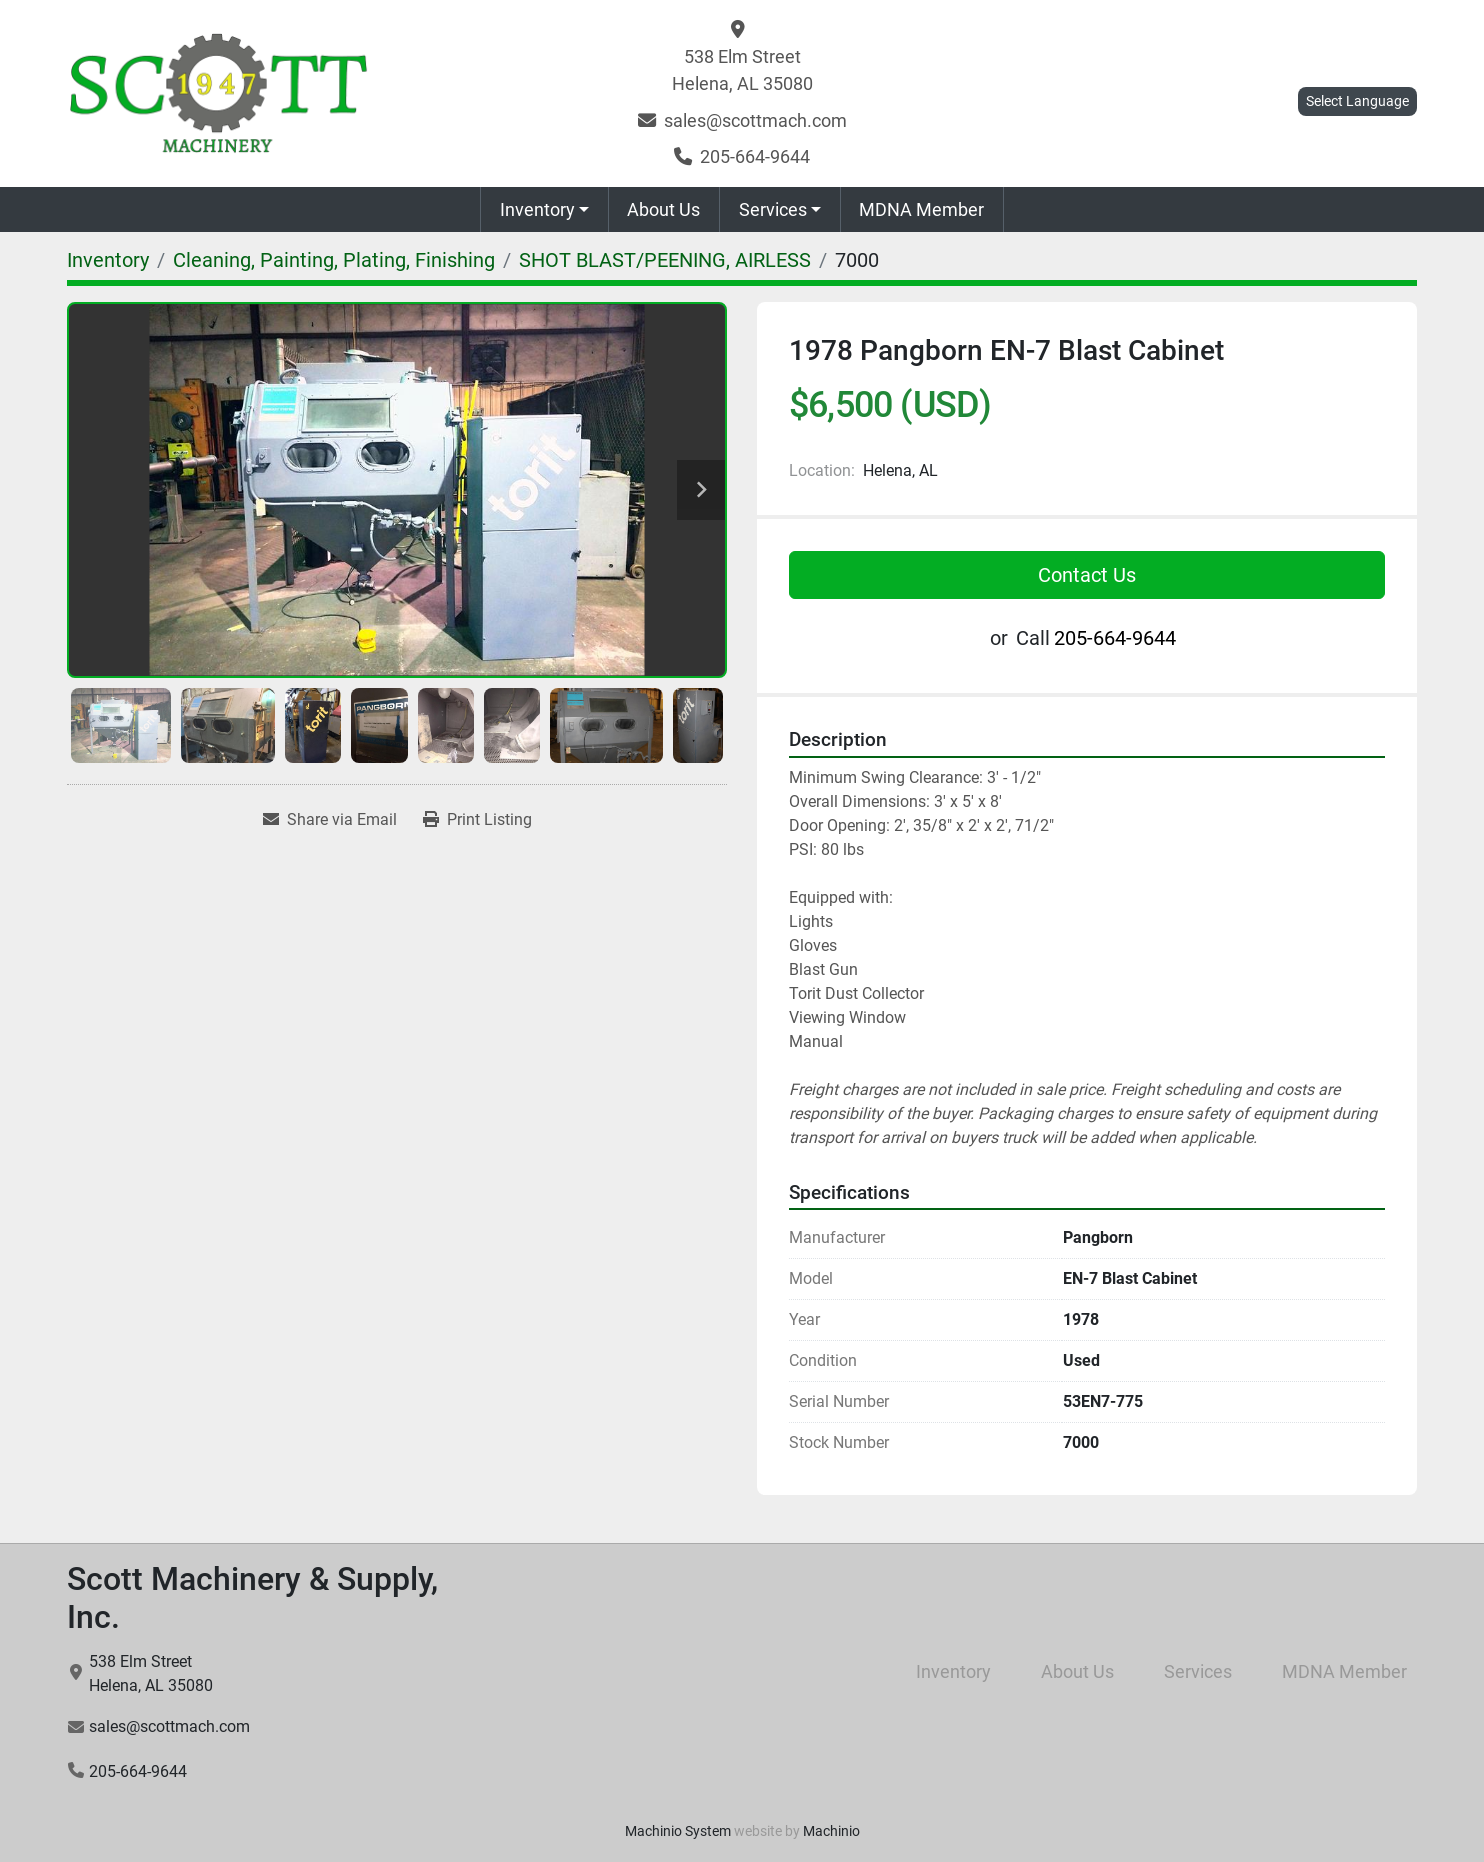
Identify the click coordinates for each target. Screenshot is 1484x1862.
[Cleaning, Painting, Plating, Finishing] (334, 260)
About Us (663, 209)
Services (773, 209)
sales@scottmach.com (755, 120)
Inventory (537, 209)
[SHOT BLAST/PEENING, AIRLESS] (665, 260)
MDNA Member (921, 209)
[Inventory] (108, 260)
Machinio (831, 1831)
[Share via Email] (330, 820)
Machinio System (678, 1831)
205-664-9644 (755, 156)
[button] (544, 209)
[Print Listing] (477, 820)
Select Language (1357, 101)
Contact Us (1087, 575)
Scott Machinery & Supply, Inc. (252, 1598)
